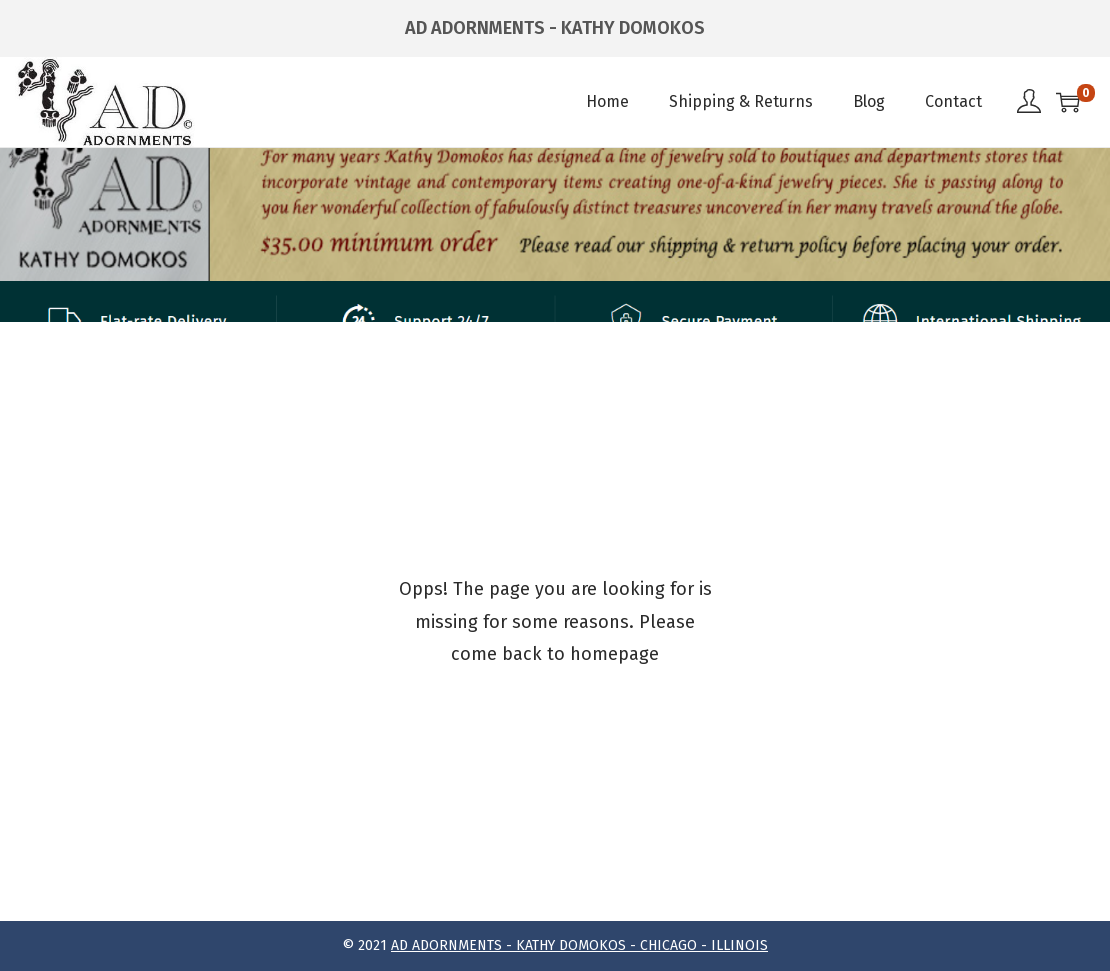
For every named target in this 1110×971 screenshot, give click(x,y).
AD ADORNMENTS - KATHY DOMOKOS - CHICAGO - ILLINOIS (579, 945)
